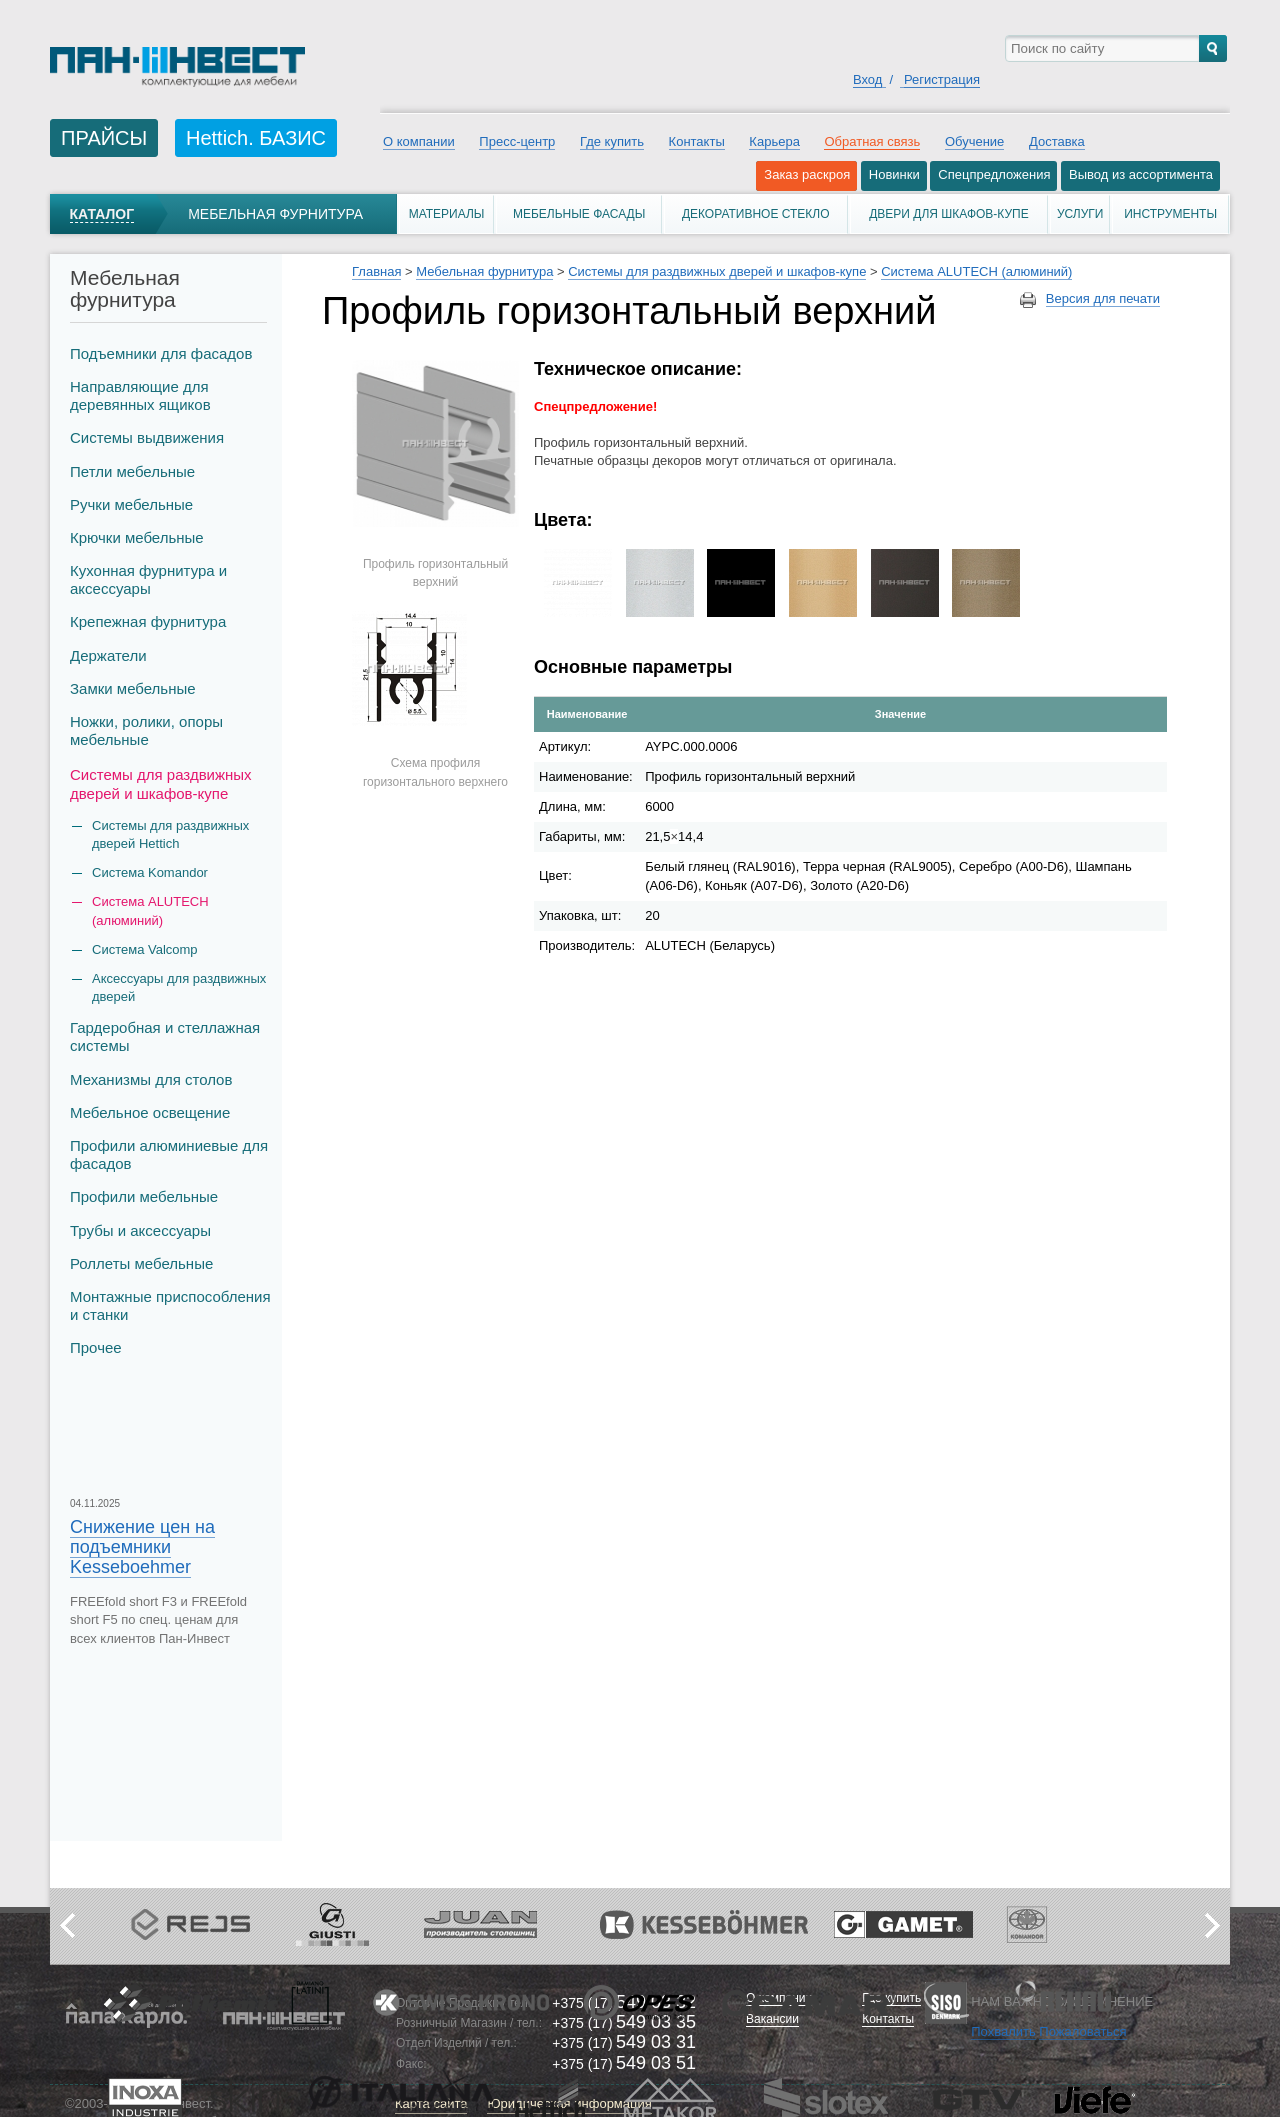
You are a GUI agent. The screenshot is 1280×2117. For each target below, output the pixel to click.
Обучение (974, 141)
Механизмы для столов (151, 1079)
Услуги (1080, 214)
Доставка (1057, 141)
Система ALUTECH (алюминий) (150, 910)
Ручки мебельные (131, 504)
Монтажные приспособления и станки (170, 1305)
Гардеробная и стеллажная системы (165, 1036)
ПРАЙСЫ (104, 138)
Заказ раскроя (807, 174)
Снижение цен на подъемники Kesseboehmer (142, 1547)
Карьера (774, 141)
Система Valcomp (145, 949)
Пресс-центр (517, 141)
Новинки (894, 174)
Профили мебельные (144, 1196)
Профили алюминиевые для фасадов (169, 1154)
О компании (419, 141)
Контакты (697, 141)
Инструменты (1170, 214)
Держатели (108, 655)
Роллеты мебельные (141, 1263)
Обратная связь (872, 141)
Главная (376, 271)
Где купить (612, 141)
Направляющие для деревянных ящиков (140, 395)
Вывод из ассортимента (1141, 174)
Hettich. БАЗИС (256, 138)
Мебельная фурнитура (275, 214)
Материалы (447, 214)
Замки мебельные (133, 688)
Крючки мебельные (137, 537)
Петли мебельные (132, 471)
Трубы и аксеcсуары (140, 1230)
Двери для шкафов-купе (949, 214)
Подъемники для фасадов (161, 353)
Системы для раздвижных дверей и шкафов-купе (161, 783)
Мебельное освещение (150, 1112)
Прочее (96, 1347)
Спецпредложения (994, 174)
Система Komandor (150, 872)
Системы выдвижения (147, 437)
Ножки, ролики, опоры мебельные (146, 730)
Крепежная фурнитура (148, 621)
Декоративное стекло (756, 214)
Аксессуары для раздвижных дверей (179, 987)
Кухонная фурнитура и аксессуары (148, 579)
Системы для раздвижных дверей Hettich (170, 834)
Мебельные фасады (579, 214)
